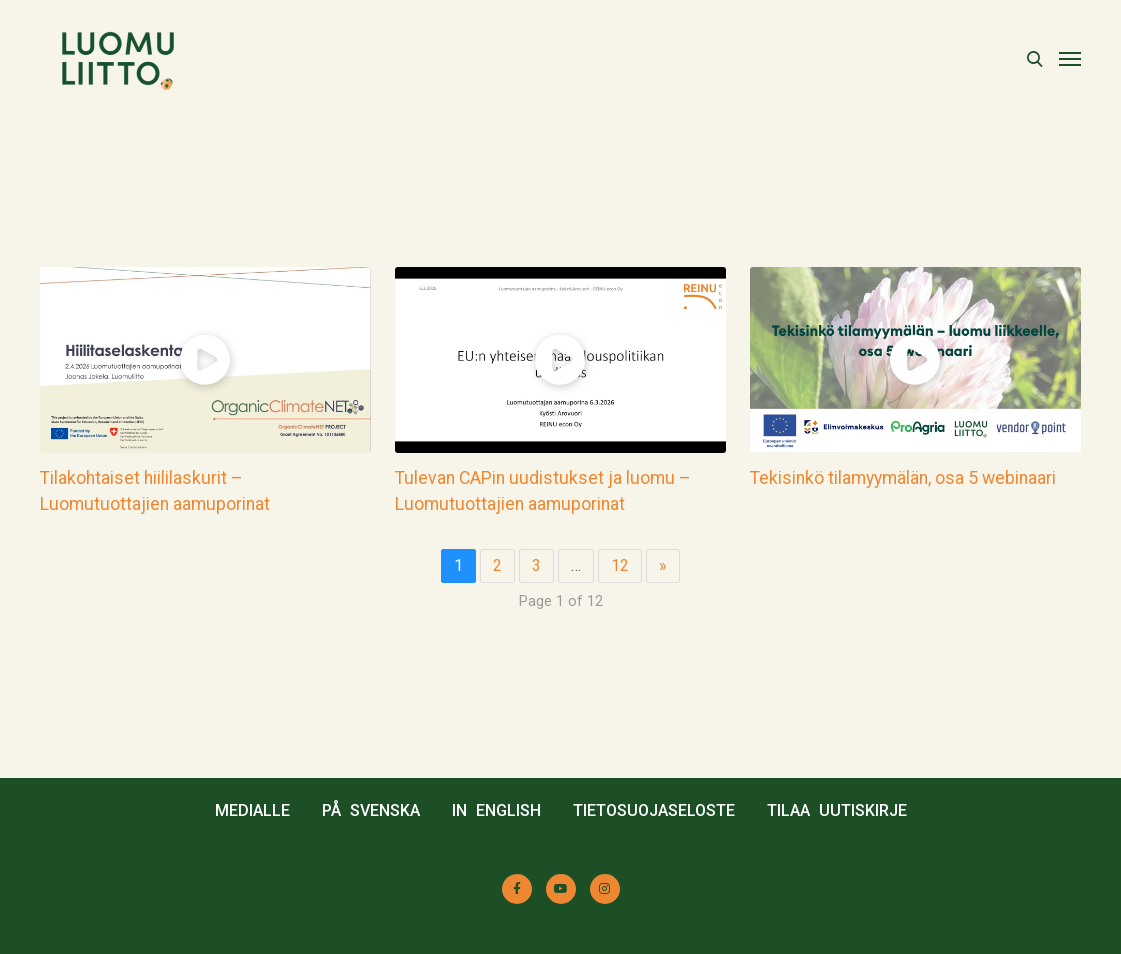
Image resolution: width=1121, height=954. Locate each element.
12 (620, 565)
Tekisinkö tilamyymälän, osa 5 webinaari (903, 478)
